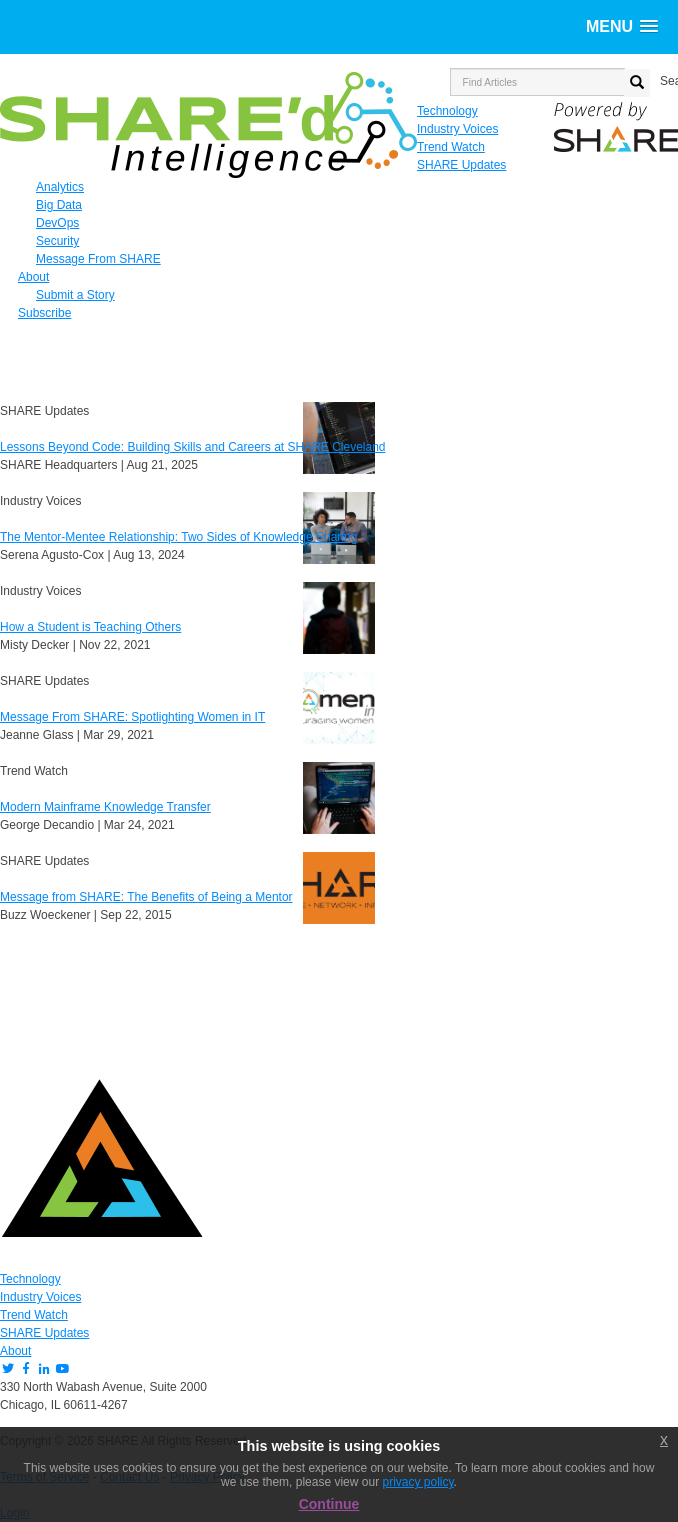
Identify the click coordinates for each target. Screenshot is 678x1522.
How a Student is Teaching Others (90, 627)
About (15, 1351)
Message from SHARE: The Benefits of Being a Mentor (146, 897)
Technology (30, 1279)
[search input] (537, 82)
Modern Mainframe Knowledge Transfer (105, 807)
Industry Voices (40, 1297)
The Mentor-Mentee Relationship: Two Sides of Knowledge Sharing (178, 537)
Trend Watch (34, 1315)
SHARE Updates (44, 1333)
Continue (329, 1504)
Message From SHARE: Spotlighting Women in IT (132, 717)
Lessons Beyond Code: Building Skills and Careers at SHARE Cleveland (193, 447)
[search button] (637, 83)
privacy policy (417, 1482)
